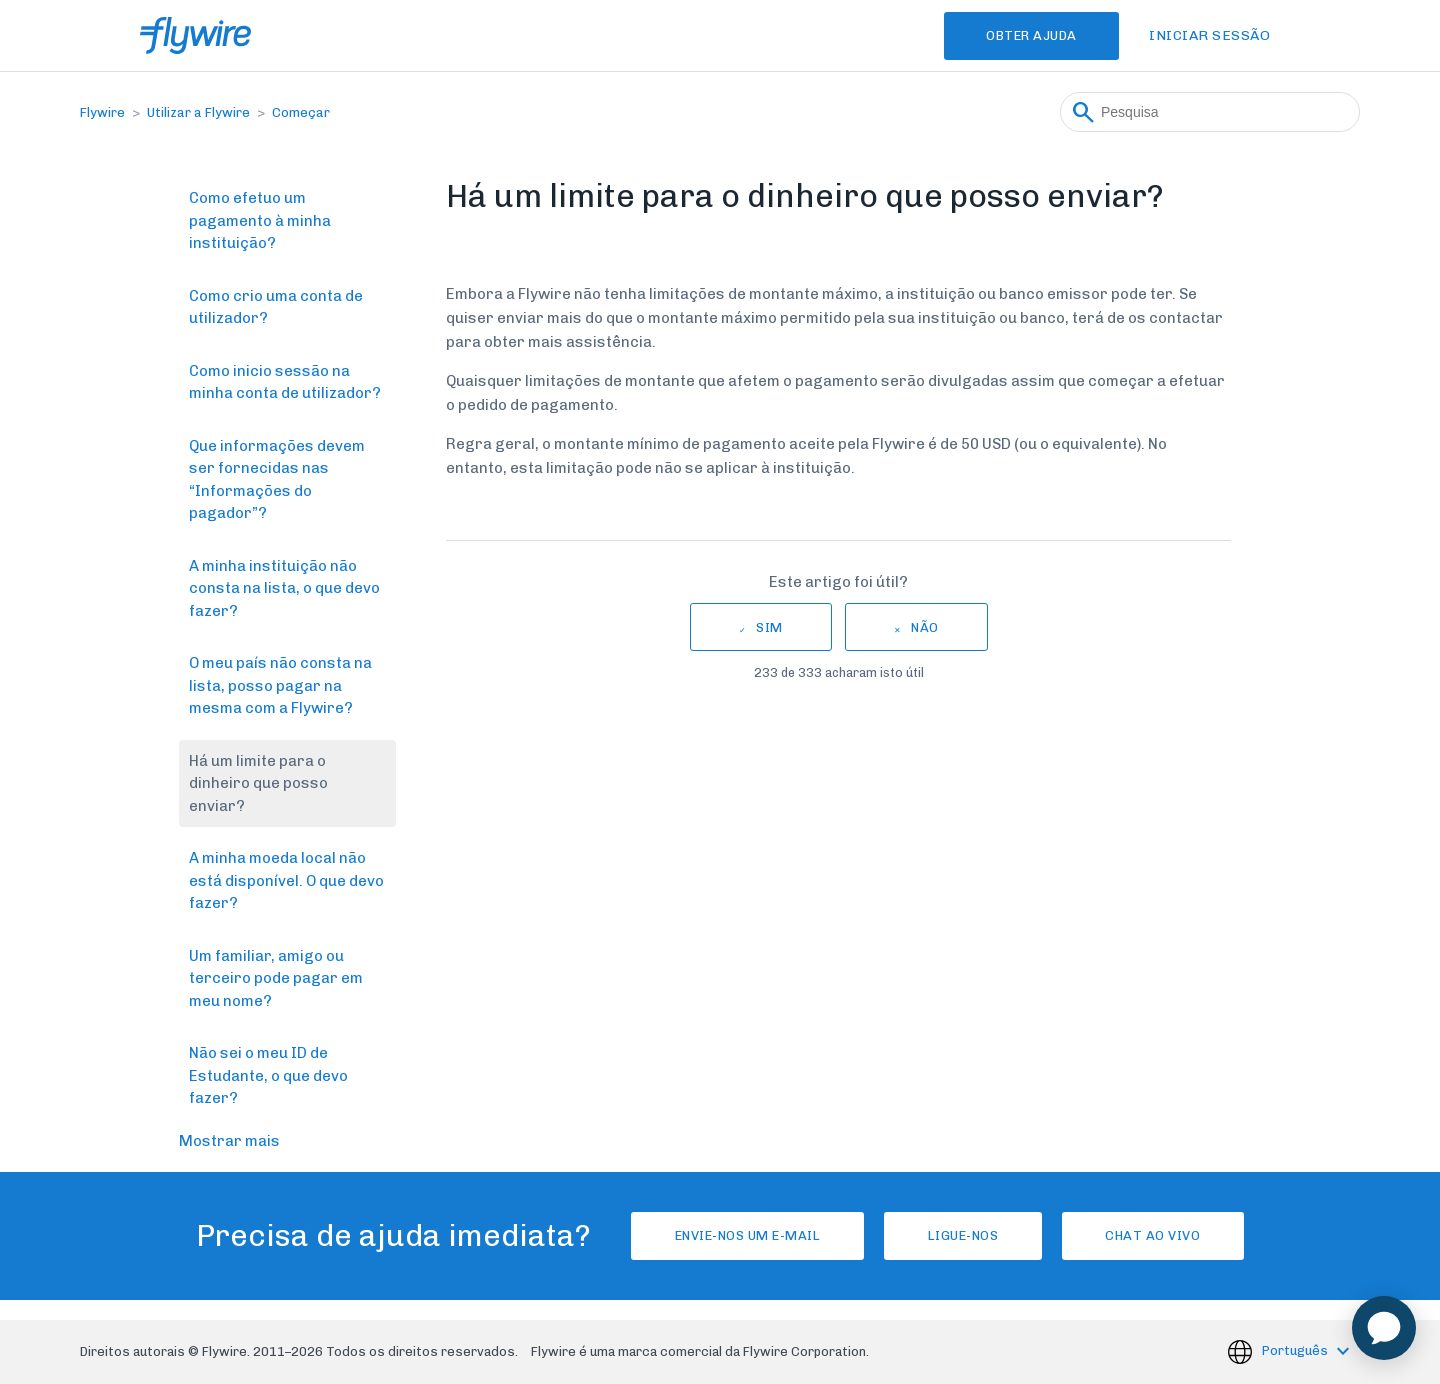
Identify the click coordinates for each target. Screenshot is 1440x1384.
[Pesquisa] (1210, 112)
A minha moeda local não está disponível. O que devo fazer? (286, 880)
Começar (301, 112)
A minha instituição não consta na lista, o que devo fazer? (284, 588)
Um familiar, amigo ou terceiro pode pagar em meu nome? (276, 978)
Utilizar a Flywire (198, 112)
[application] (1384, 1328)
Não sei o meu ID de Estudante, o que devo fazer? (268, 1075)
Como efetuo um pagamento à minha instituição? (260, 220)
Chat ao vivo (1161, 1235)
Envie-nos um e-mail (739, 1235)
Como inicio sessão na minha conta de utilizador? (285, 382)
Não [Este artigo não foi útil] (925, 627)
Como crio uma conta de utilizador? (276, 307)
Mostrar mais (229, 1141)
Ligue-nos (963, 1235)
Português (1296, 1350)
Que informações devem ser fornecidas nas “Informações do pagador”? (277, 480)
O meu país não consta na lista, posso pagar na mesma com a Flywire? (280, 685)
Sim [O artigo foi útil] (769, 627)
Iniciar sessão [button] (1209, 35)
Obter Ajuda (1026, 35)
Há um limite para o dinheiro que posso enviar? (258, 783)
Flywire (102, 112)
